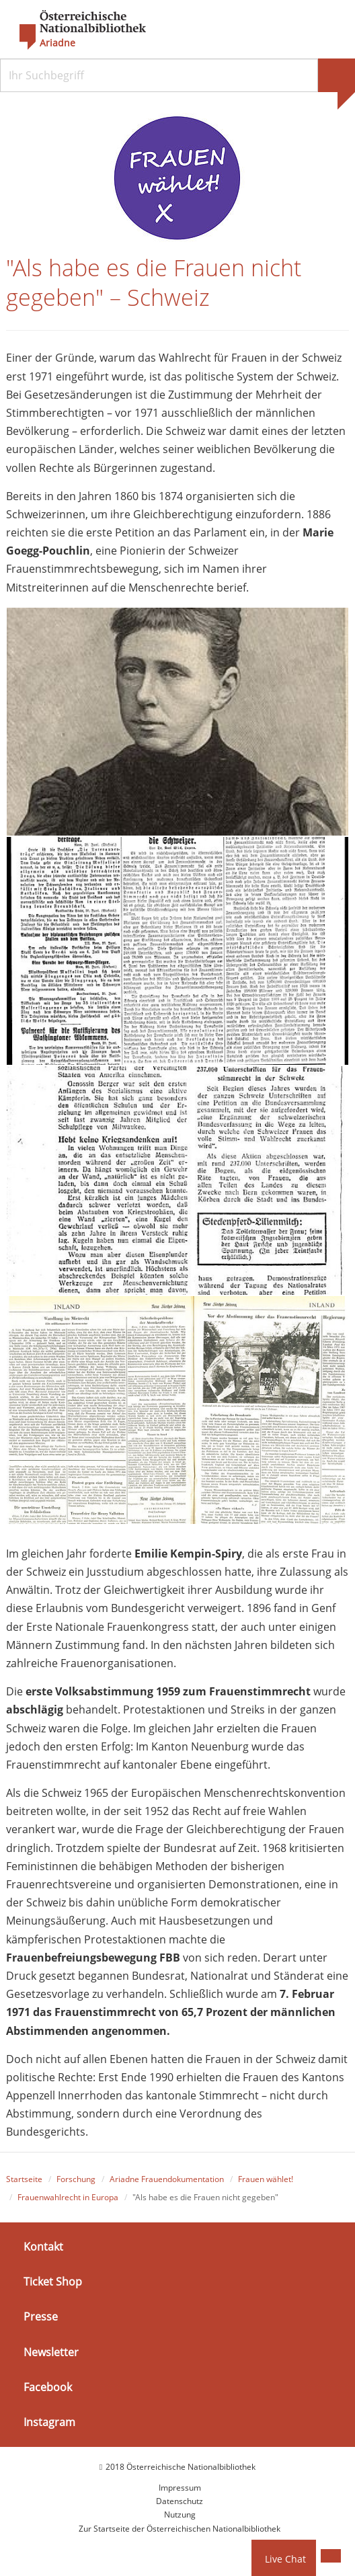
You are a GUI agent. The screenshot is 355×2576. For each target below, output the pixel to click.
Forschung (75, 2179)
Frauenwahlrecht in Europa (67, 2197)
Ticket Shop (53, 2281)
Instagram (49, 2422)
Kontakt (43, 2246)
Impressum (180, 2487)
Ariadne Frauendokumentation (167, 2179)
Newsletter (51, 2351)
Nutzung (180, 2514)
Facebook (48, 2387)
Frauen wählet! (265, 2179)
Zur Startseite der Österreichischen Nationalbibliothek (179, 2528)
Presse (41, 2316)
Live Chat (285, 2558)
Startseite (24, 2179)
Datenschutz (179, 2501)
